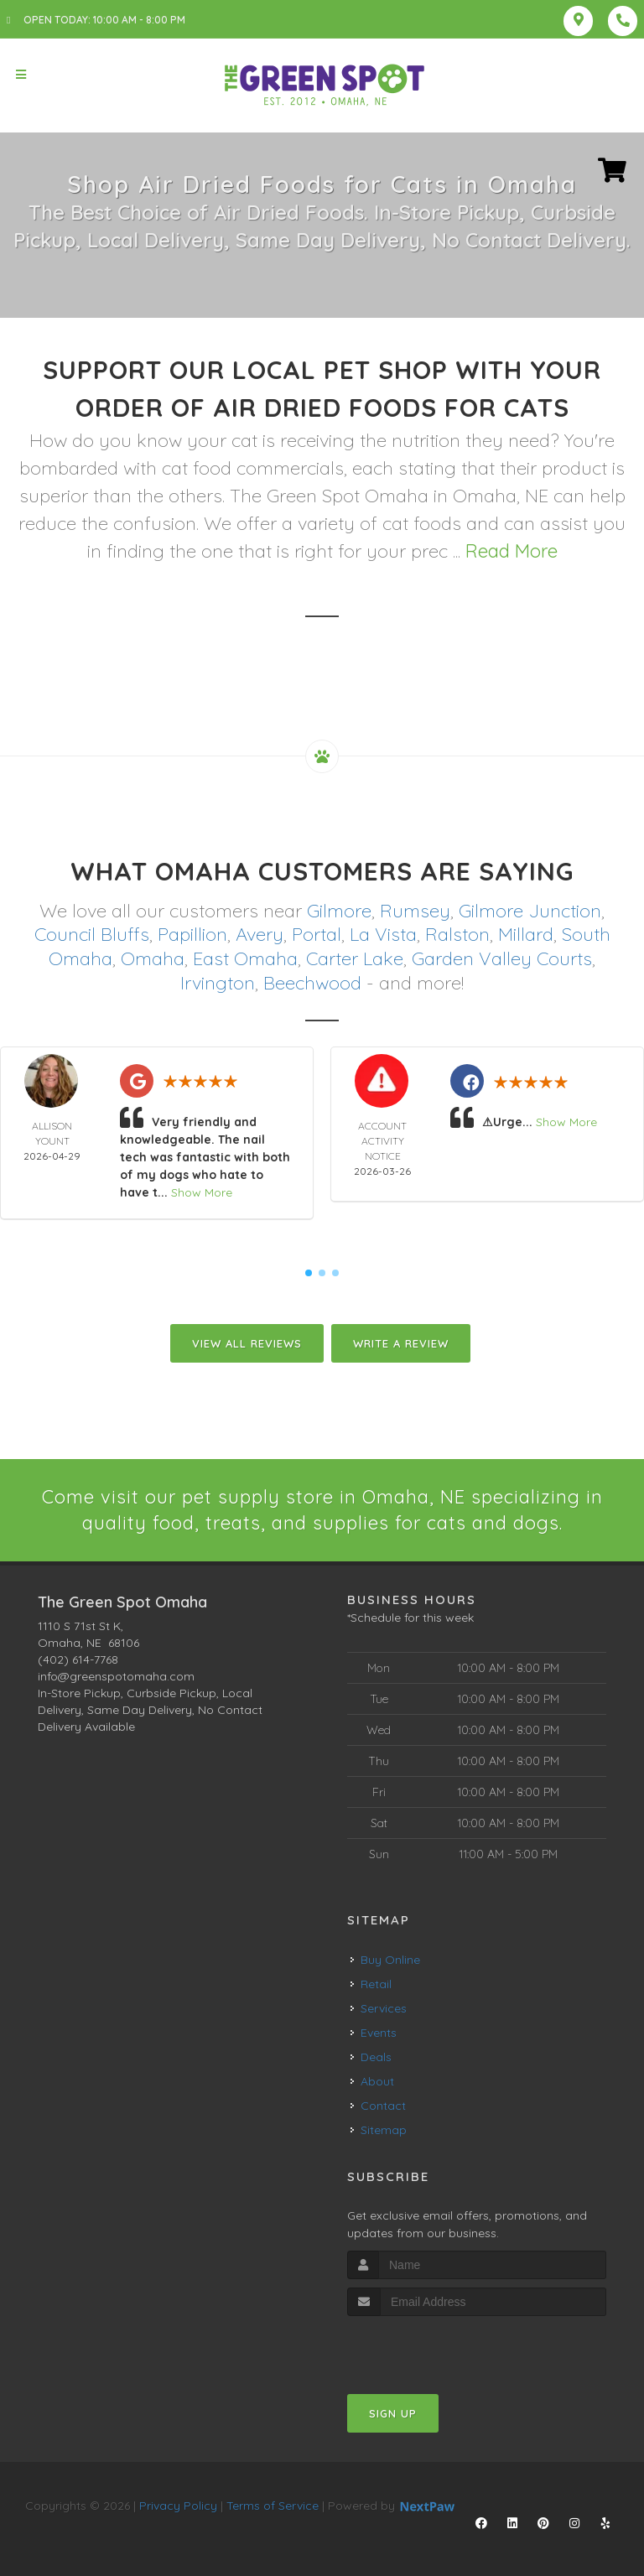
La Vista (383, 934)
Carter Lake (354, 958)
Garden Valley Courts (502, 958)
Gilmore (339, 910)
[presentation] (436, 2347)
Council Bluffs (91, 934)
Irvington (217, 983)
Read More (511, 551)
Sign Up (393, 2413)
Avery (259, 934)
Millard (525, 934)
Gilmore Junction (530, 910)
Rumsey (415, 910)
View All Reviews (247, 1343)
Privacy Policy (178, 2505)
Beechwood (312, 983)
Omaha (152, 958)
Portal (316, 934)
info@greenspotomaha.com (116, 1676)
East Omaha (245, 958)
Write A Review (401, 1343)
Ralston (457, 934)
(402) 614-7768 (78, 1659)
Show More (201, 1192)
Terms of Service (272, 2505)
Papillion (192, 934)
